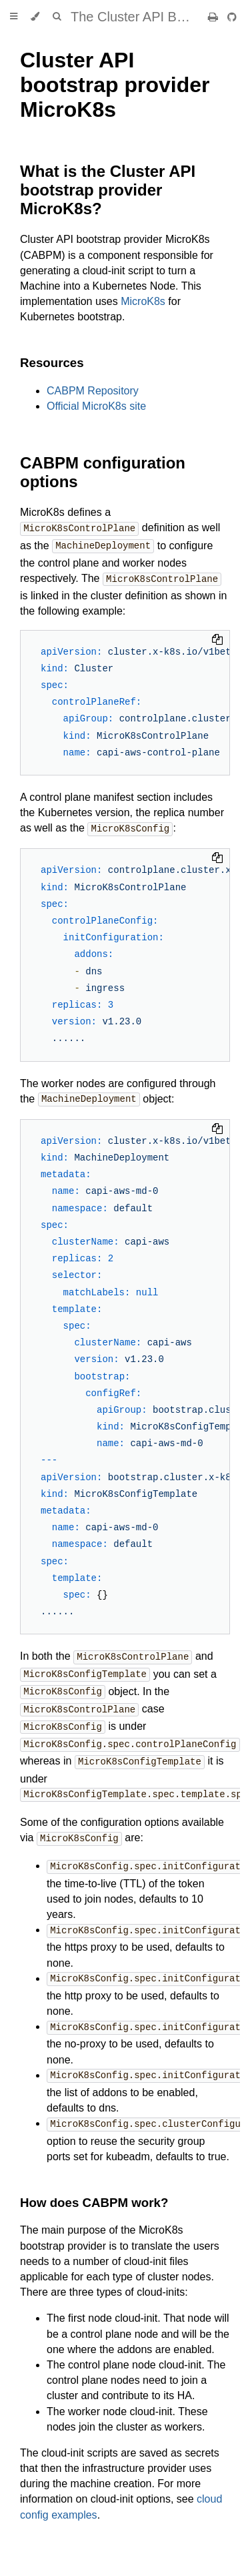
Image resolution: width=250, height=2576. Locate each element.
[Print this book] (214, 17)
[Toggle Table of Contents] (13, 16)
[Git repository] (232, 17)
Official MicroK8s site (96, 406)
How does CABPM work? (94, 2189)
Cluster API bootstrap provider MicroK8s (114, 84)
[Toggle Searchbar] (56, 16)
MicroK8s (143, 301)
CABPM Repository (93, 390)
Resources (52, 363)
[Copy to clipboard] (217, 639)
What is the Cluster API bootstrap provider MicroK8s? (107, 190)
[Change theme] (35, 16)
